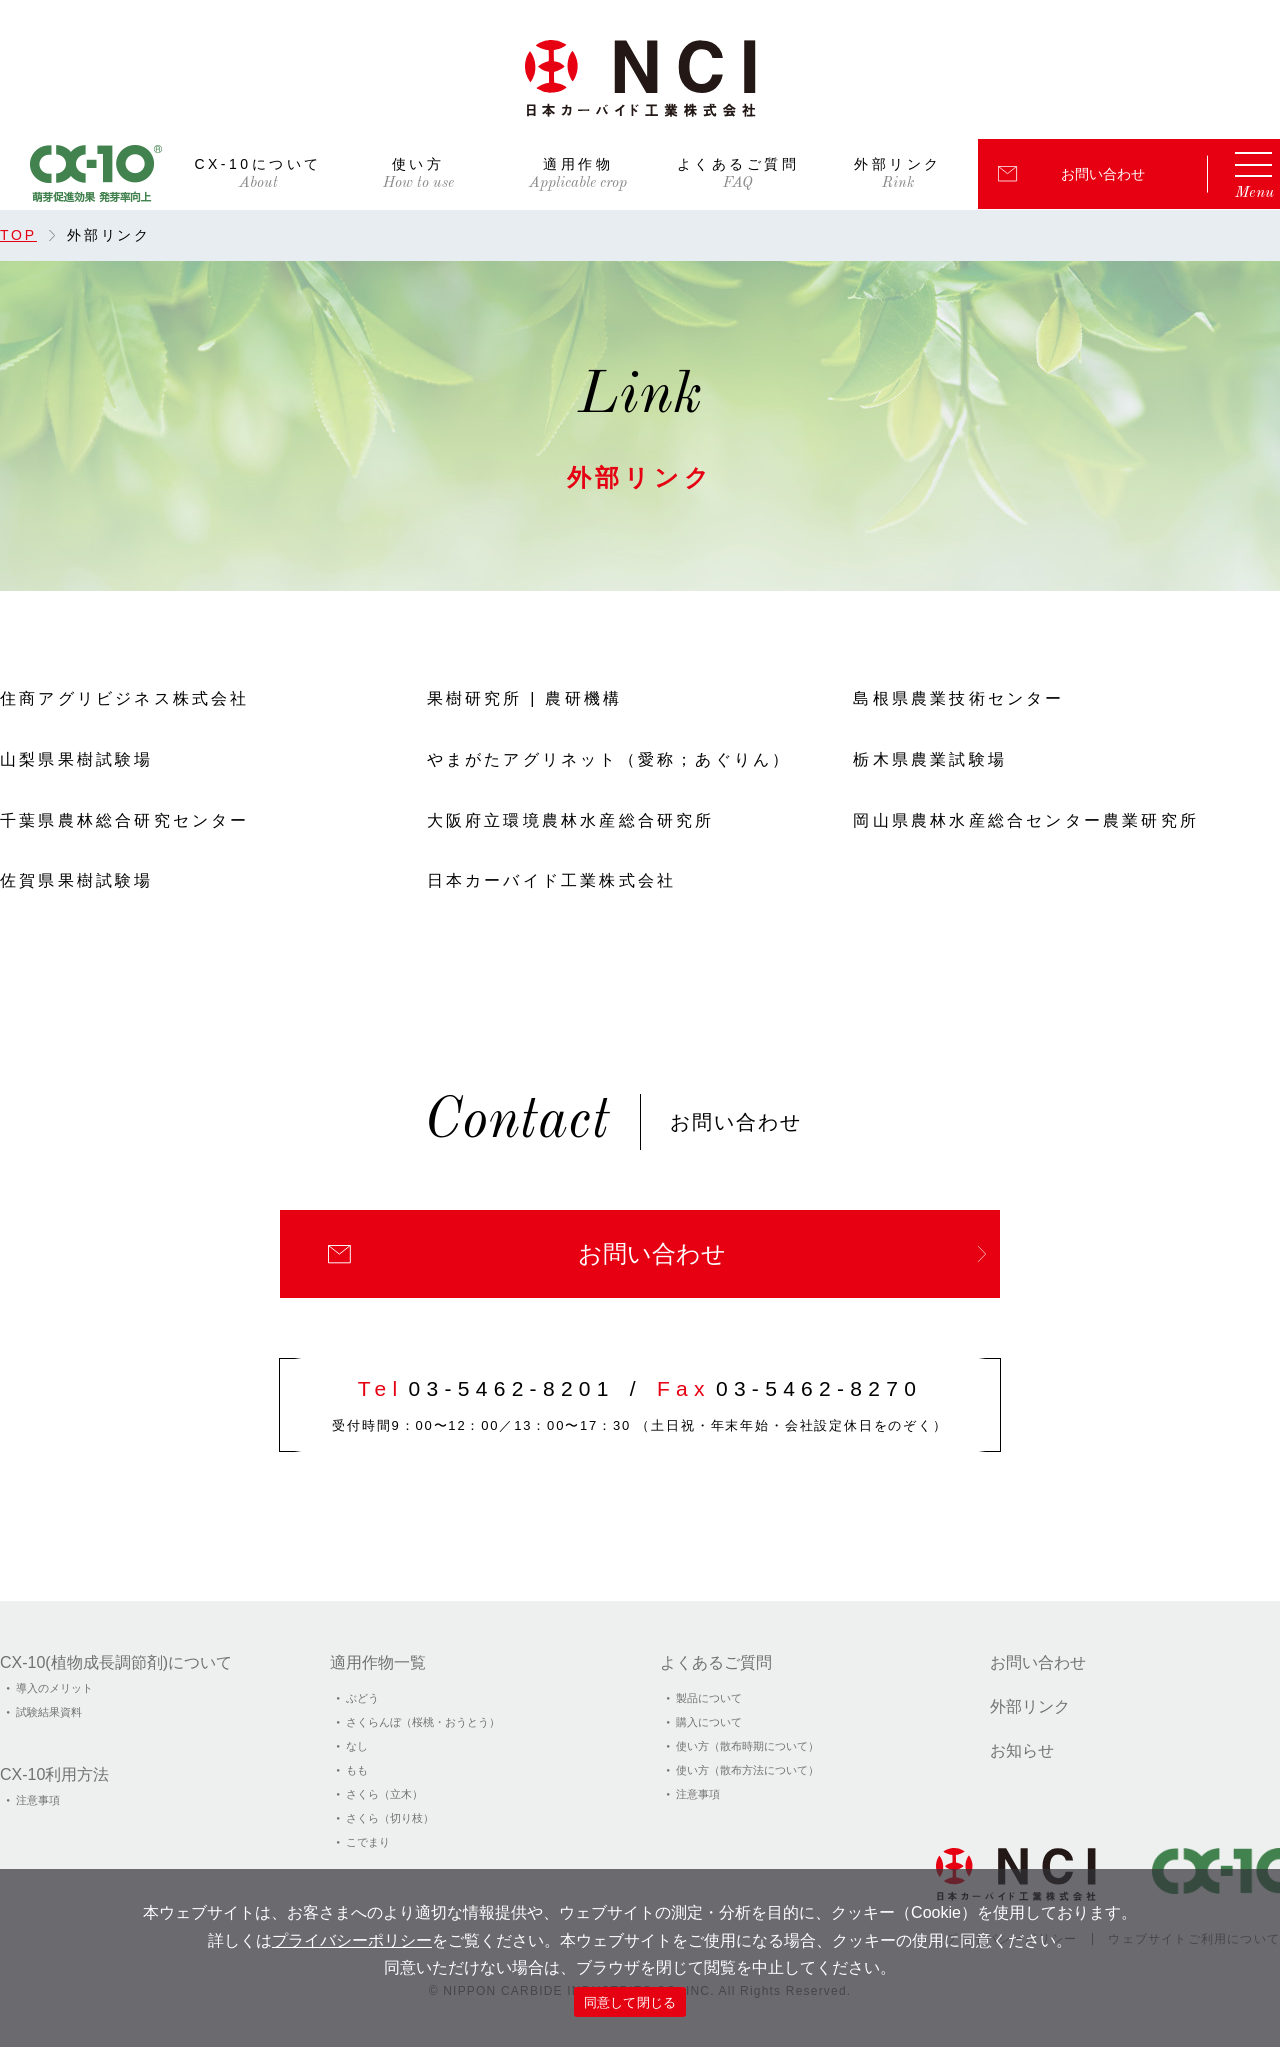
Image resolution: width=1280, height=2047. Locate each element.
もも (357, 1770)
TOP (18, 235)
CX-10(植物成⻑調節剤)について (116, 1662)
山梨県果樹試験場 (77, 759)
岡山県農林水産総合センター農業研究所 (1026, 820)
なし (357, 1746)
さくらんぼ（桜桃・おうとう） (423, 1722)
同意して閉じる (630, 2002)
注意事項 (38, 1800)
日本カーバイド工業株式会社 (552, 880)
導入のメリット (54, 1688)
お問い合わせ (1103, 174)
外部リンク (898, 164)
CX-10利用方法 (54, 1774)
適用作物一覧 (378, 1662)
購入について (709, 1722)
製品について (709, 1698)
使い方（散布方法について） (747, 1770)
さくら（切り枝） (390, 1818)
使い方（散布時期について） (747, 1746)
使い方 (418, 164)
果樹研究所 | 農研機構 (524, 698)
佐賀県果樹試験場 (77, 880)
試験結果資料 (49, 1712)
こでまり (368, 1842)
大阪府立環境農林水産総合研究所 (571, 820)
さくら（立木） (384, 1794)
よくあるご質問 (738, 164)
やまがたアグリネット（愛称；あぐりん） (609, 759)
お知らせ (1022, 1750)
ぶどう (362, 1698)
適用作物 (578, 164)
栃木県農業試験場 (930, 759)
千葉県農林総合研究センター (125, 820)
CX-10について (257, 164)
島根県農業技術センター (958, 698)
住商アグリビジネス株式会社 (125, 698)
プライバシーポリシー (352, 1940)
